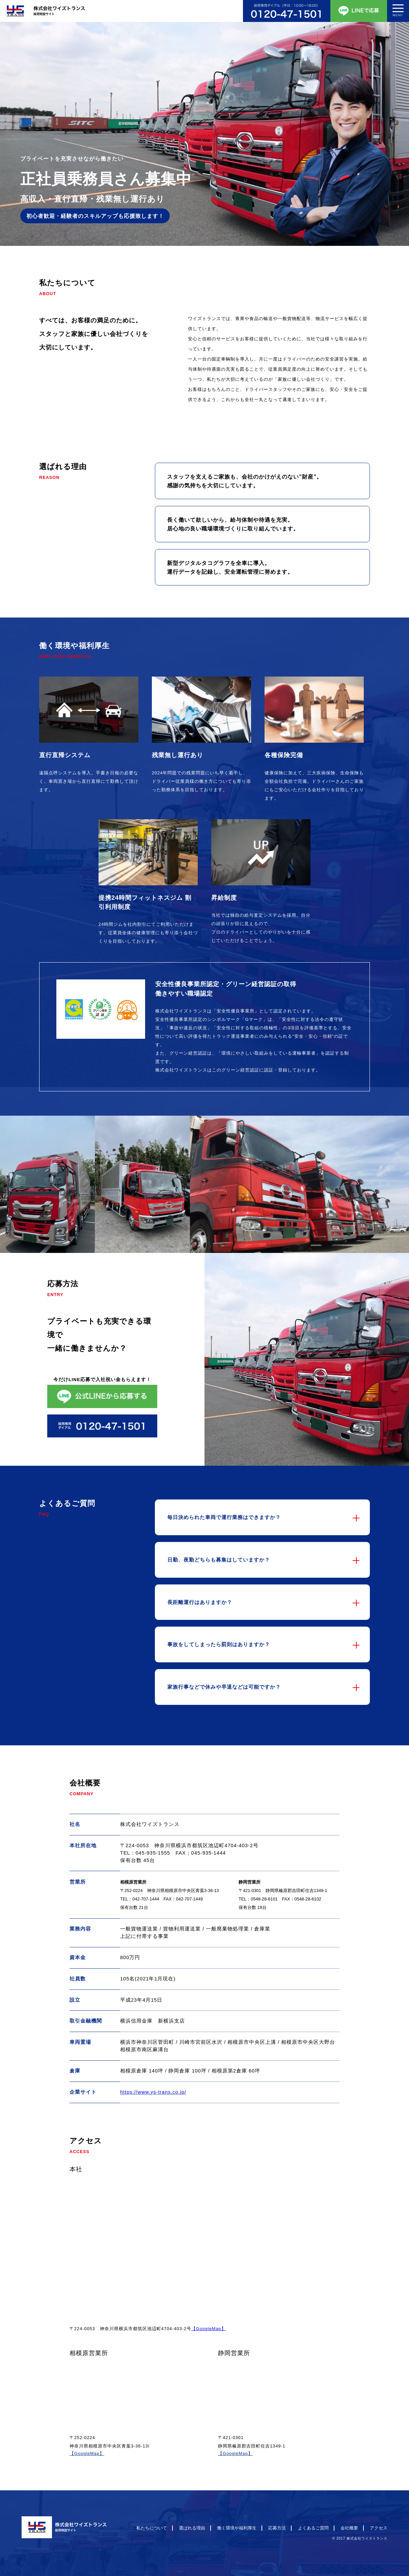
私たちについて (151, 2527)
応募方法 (277, 2527)
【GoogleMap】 (208, 2328)
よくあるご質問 (313, 2527)
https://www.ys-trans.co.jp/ (153, 2092)
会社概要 (349, 2527)
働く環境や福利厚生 (236, 2527)
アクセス (378, 2527)
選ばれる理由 (192, 2527)
